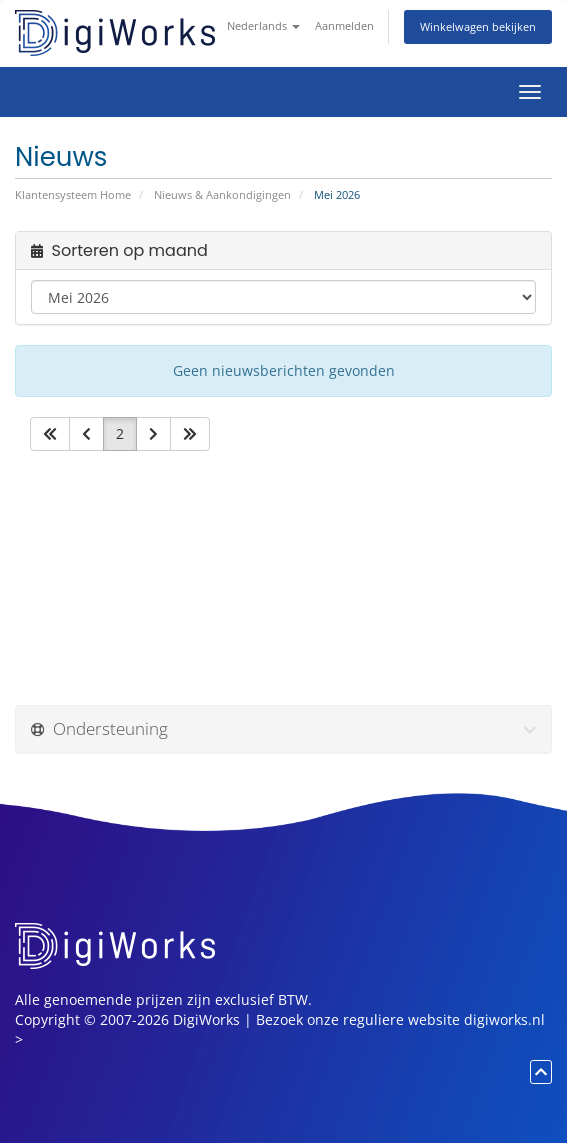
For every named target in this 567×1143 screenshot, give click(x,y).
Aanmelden (344, 25)
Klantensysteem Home (73, 194)
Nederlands (263, 25)
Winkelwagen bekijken (478, 26)
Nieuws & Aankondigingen (222, 194)
